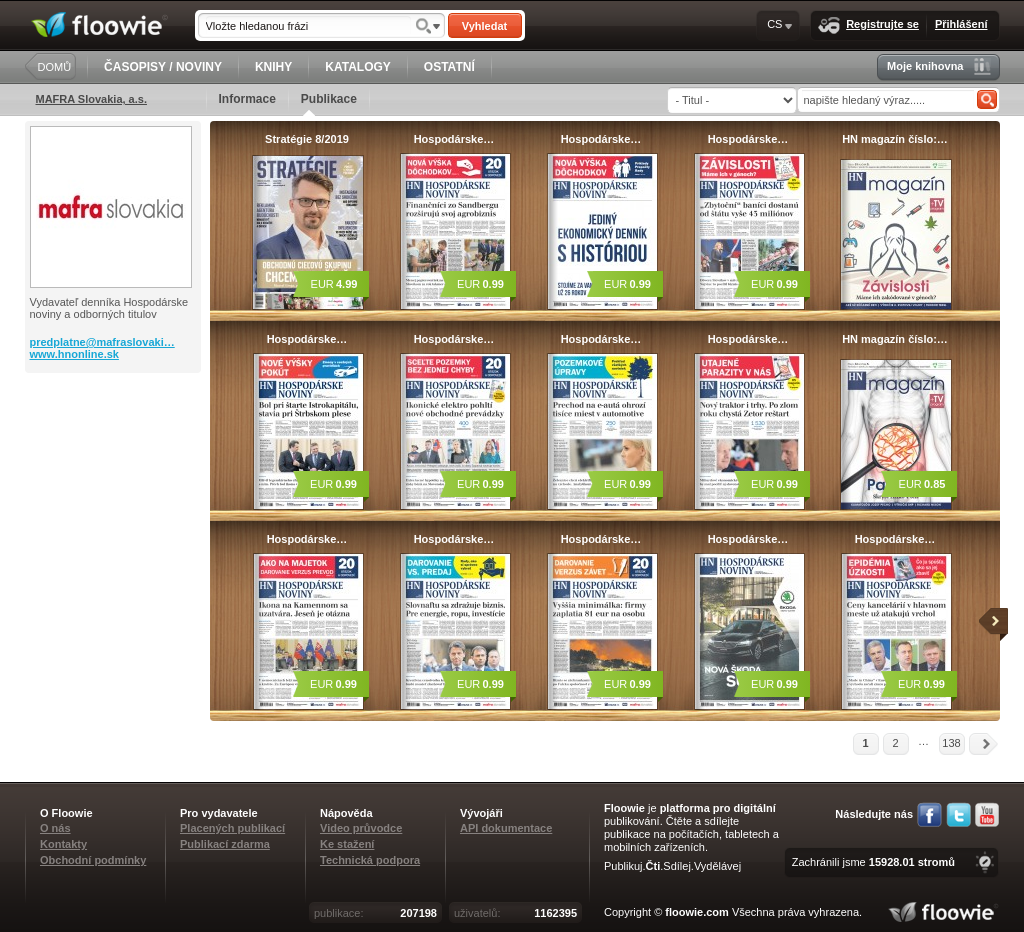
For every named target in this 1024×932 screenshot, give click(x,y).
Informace (247, 99)
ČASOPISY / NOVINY (163, 67)
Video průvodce (361, 828)
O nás (55, 828)
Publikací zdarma (225, 844)
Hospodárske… (454, 139)
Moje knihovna (938, 66)
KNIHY (273, 67)
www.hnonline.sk (74, 354)
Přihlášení (961, 24)
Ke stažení (347, 844)
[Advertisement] (115, 453)
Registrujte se (868, 25)
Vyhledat (484, 26)
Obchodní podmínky (93, 860)
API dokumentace (506, 828)
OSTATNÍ (449, 67)
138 (951, 743)
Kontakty (63, 844)
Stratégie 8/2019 (307, 139)
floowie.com (697, 912)
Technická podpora (370, 860)
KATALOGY (358, 67)
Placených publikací (232, 828)
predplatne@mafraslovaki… (102, 342)
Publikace (329, 104)
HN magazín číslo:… (895, 139)
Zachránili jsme (873, 862)
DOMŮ (55, 67)
